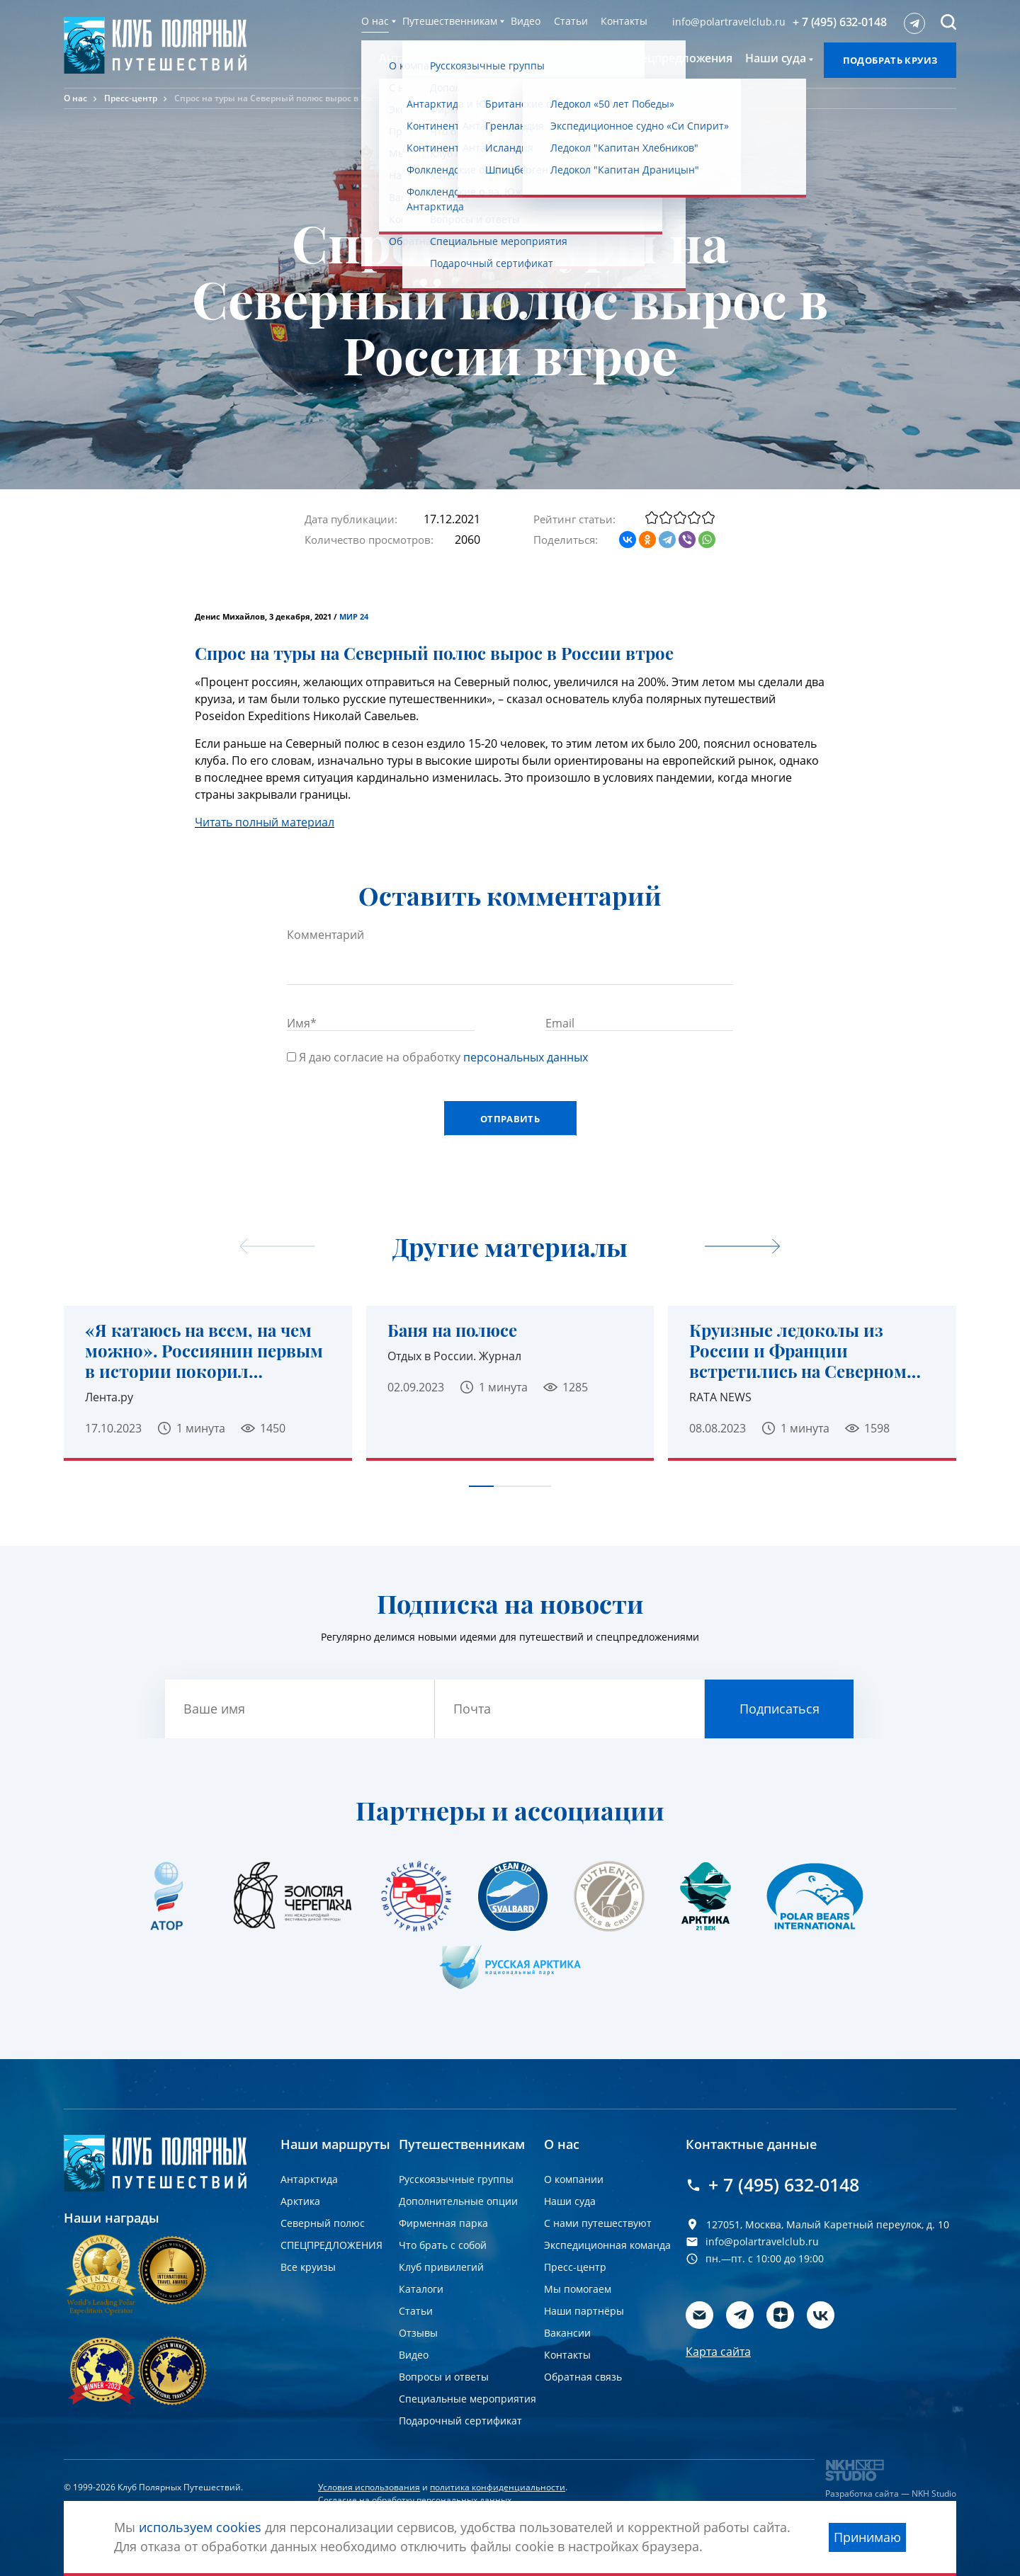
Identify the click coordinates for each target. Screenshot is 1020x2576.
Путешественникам (449, 21)
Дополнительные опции (458, 2201)
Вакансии (567, 2333)
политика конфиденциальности (497, 2487)
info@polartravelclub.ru (729, 21)
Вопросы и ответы (444, 2376)
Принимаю (867, 2537)
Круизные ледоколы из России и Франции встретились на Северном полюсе (798, 1350)
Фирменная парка (443, 2223)
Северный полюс (322, 2223)
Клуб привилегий (441, 2267)
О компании (574, 2179)
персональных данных (525, 1057)
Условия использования (369, 2487)
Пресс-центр (130, 98)
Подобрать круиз (890, 60)
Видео (525, 21)
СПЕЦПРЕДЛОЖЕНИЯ (331, 2245)
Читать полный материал (264, 822)
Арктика (300, 2201)
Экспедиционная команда (607, 2245)
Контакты (624, 21)
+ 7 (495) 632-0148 (839, 22)
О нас (375, 21)
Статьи (571, 21)
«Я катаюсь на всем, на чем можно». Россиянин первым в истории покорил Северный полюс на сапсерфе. (204, 1350)
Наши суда (570, 2201)
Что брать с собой (443, 2245)
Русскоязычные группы (456, 2179)
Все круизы (308, 2267)
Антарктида (309, 2179)
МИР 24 (353, 617)
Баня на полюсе (452, 1330)
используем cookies (200, 2527)
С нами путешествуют (598, 2223)
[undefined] (743, 1247)
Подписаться (780, 1708)
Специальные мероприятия (467, 2398)
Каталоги (421, 2289)
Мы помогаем (577, 2289)
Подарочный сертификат (460, 2420)
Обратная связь (583, 2376)
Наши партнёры (584, 2311)
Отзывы (418, 2333)
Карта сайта (718, 2351)
